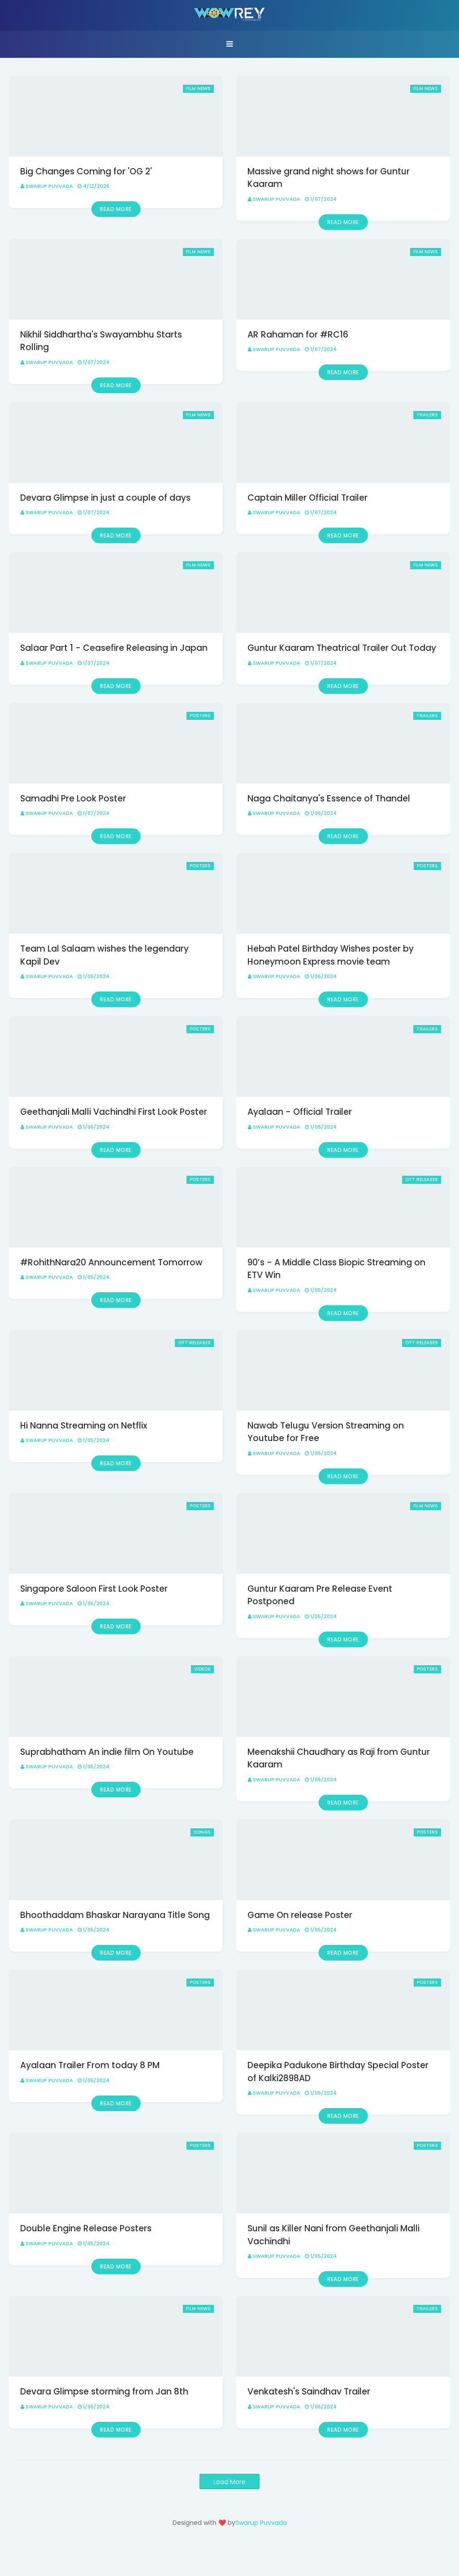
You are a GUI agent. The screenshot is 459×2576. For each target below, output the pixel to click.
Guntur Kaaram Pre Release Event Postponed (319, 1595)
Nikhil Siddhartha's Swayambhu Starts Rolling (101, 341)
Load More (229, 2481)
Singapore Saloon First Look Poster (94, 1589)
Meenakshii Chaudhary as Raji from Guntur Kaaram (338, 1758)
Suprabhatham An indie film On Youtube (107, 1752)
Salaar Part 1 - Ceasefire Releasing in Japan (114, 648)
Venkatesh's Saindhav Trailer (308, 2392)
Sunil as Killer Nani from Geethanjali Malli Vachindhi (333, 2234)
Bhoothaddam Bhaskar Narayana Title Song (115, 1915)
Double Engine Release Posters (86, 2228)
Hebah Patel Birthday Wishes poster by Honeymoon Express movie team (330, 955)
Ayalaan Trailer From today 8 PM (90, 2065)
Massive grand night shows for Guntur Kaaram (328, 177)
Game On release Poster (299, 1915)
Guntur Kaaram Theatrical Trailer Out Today (341, 648)
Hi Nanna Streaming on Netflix (83, 1426)
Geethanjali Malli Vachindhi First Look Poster (113, 1112)
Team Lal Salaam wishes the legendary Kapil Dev (104, 955)
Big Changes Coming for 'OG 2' (86, 171)
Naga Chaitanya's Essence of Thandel (328, 798)
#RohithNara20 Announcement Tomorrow (111, 1262)
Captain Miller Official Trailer (307, 498)
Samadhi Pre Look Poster (73, 798)
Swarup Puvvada (49, 186)
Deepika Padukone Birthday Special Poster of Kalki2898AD (338, 2071)
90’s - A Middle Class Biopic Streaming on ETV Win (336, 1269)
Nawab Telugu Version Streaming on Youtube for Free (325, 1432)
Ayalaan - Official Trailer (299, 1112)
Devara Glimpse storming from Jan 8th (104, 2392)
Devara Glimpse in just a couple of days (105, 498)
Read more (116, 209)
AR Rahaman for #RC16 (297, 335)
